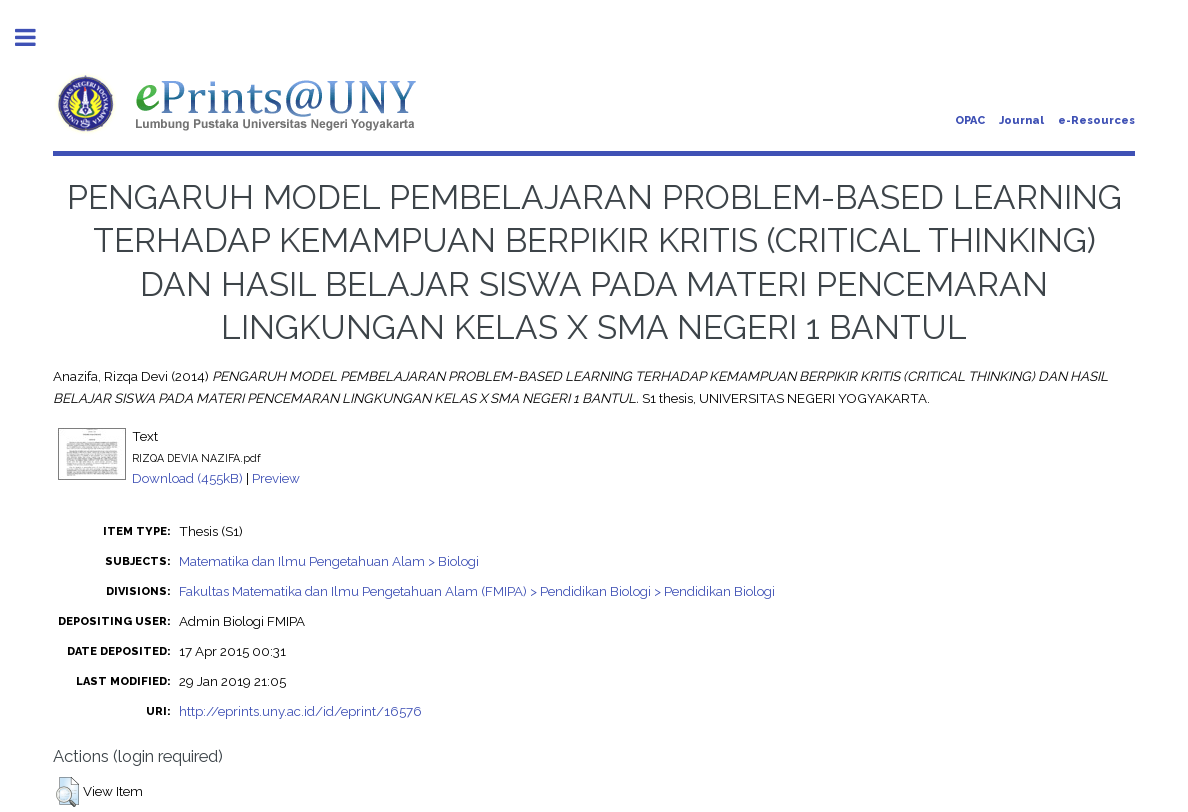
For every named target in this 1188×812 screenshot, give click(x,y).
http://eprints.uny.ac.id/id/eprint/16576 (300, 711)
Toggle (36, 37)
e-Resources (1096, 120)
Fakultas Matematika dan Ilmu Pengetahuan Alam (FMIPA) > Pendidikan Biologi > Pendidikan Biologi (477, 591)
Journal (1021, 120)
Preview (276, 478)
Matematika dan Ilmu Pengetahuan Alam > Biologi (329, 561)
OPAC (970, 120)
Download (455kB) (187, 478)
